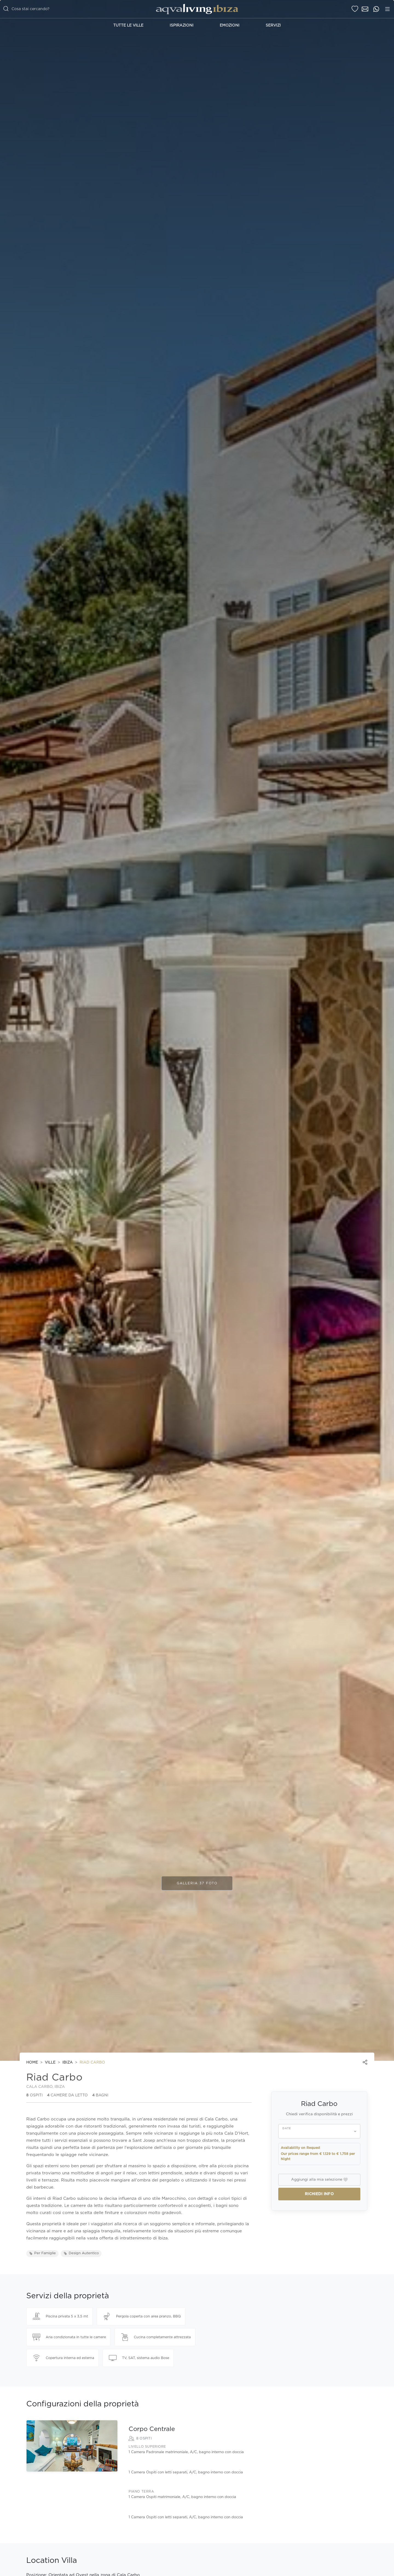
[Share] (365, 2062)
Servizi (273, 25)
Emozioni (229, 25)
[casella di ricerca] (67, 9)
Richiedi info (319, 2194)
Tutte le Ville (128, 25)
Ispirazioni (181, 25)
